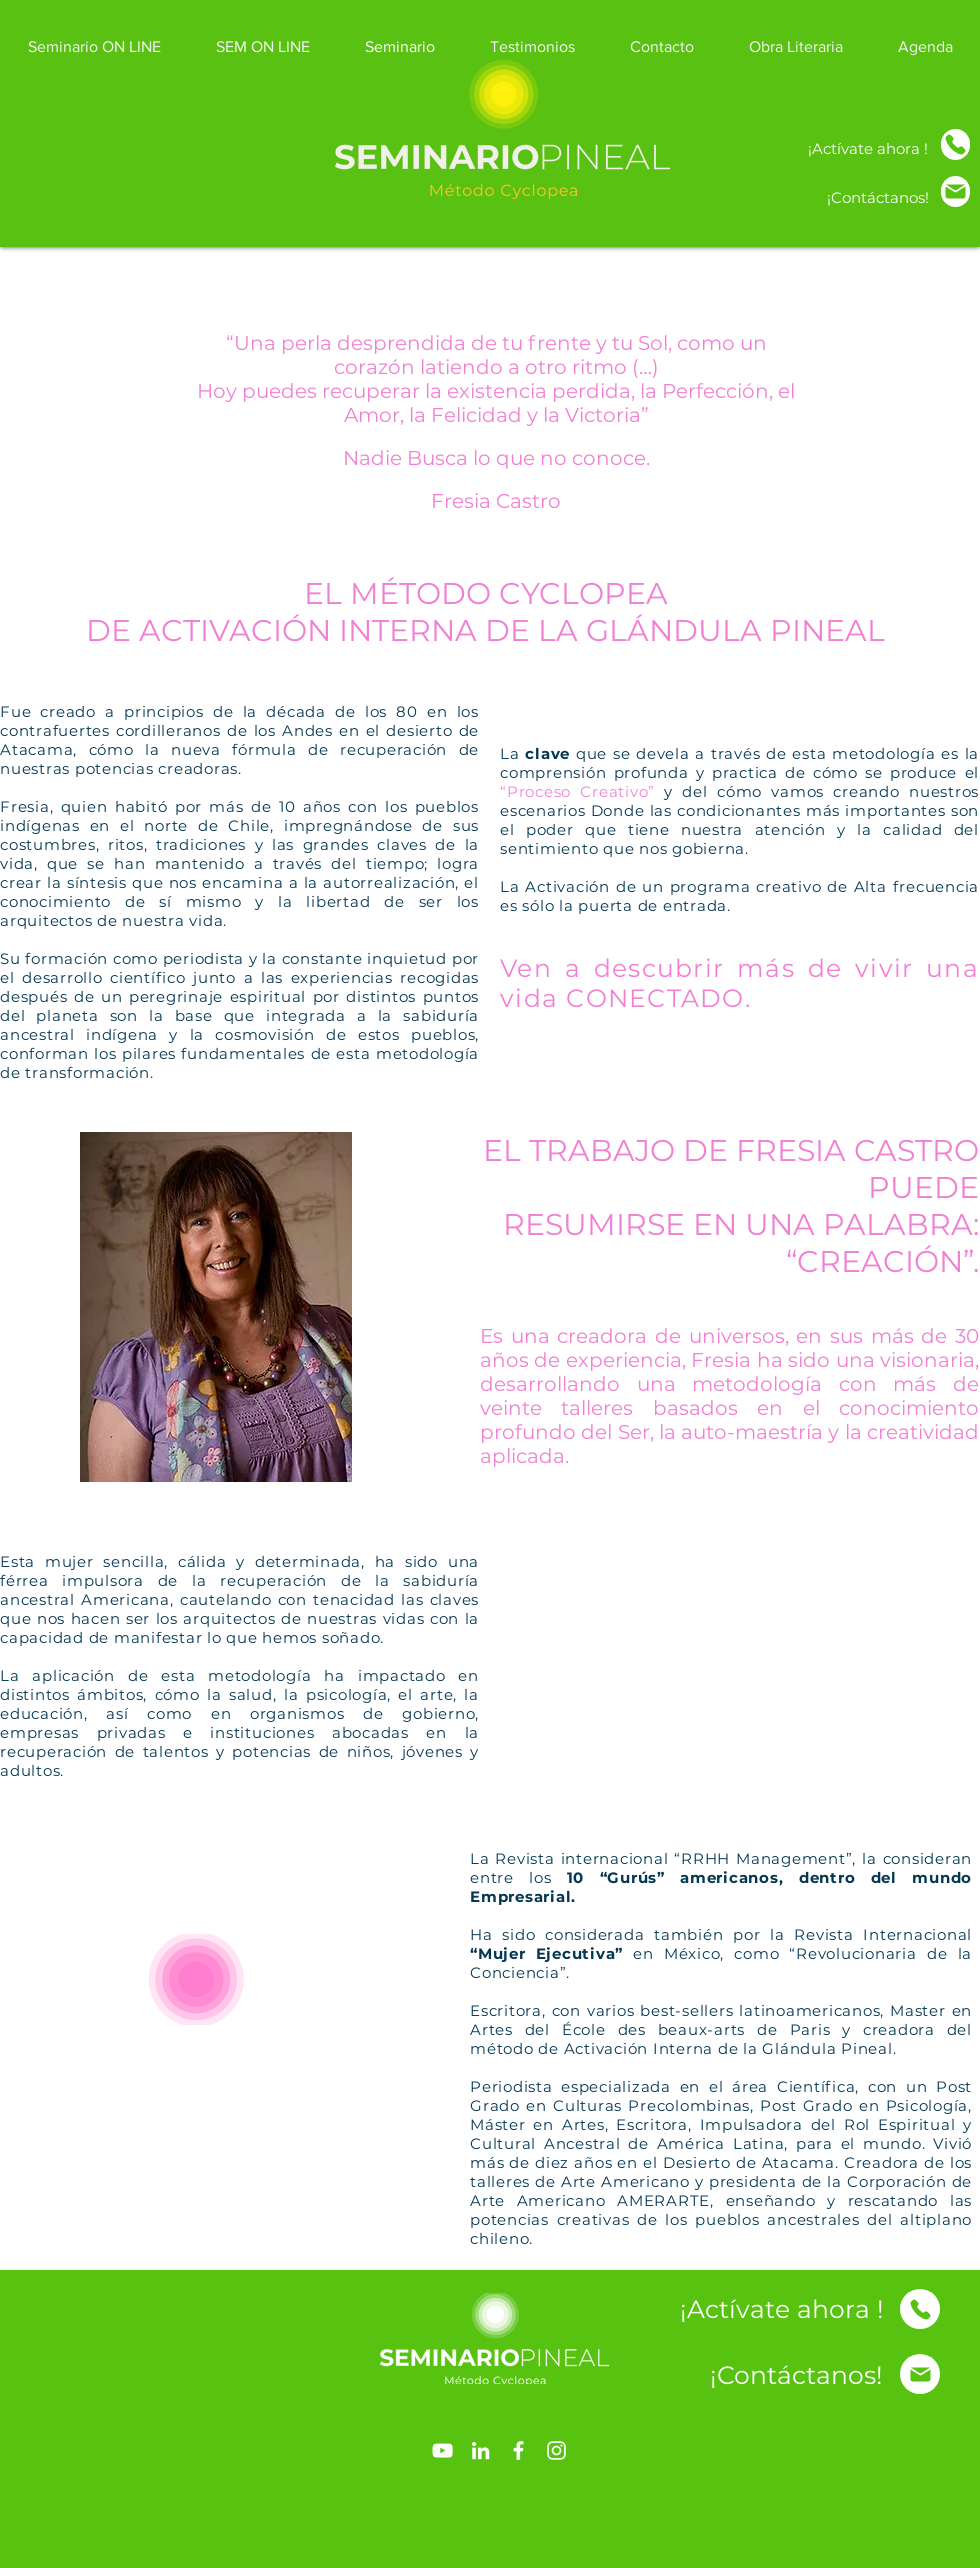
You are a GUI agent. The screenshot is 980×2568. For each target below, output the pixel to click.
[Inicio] (955, 144)
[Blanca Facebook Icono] (518, 2450)
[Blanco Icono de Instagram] (556, 2450)
